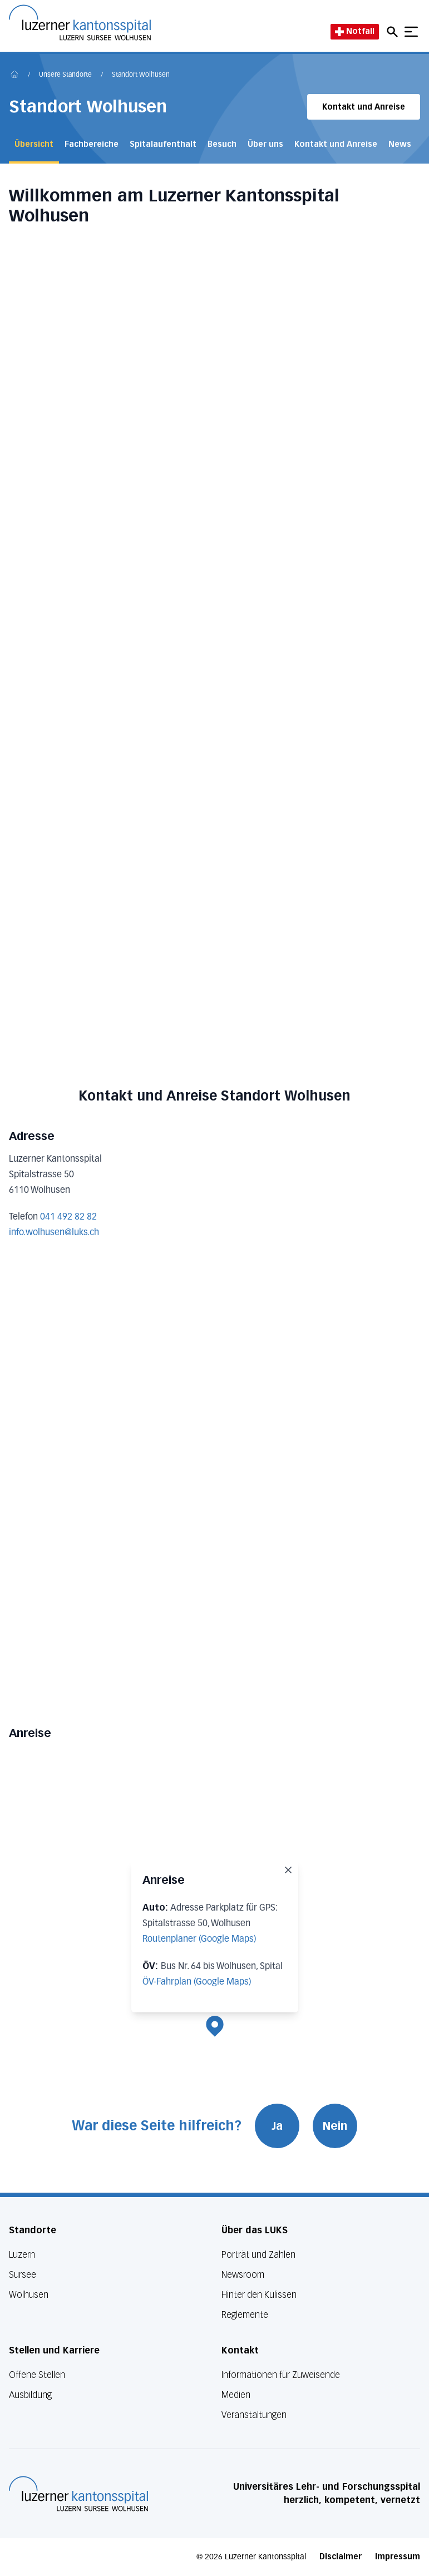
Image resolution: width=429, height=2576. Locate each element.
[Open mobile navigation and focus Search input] (394, 32)
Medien (235, 2395)
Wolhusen (28, 2294)
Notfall (354, 31)
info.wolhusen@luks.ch (54, 1232)
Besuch (222, 144)
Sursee (22, 2274)
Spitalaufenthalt (163, 144)
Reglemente (244, 2314)
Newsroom (242, 2274)
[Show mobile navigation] (411, 32)
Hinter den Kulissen (259, 2294)
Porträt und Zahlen (258, 2254)
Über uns (265, 144)
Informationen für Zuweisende (280, 2375)
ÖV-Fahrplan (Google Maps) (196, 1982)
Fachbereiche (92, 144)
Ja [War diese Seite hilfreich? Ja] (277, 2126)
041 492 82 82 (68, 1217)
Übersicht (33, 144)
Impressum (397, 2557)
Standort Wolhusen (141, 75)
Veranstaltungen (254, 2415)
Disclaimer (340, 2557)
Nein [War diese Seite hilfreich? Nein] (335, 2126)
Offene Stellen (37, 2375)
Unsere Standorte (65, 75)
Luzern (22, 2254)
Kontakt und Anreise (363, 107)
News (399, 144)
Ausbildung (30, 2395)
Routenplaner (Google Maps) (199, 1939)
